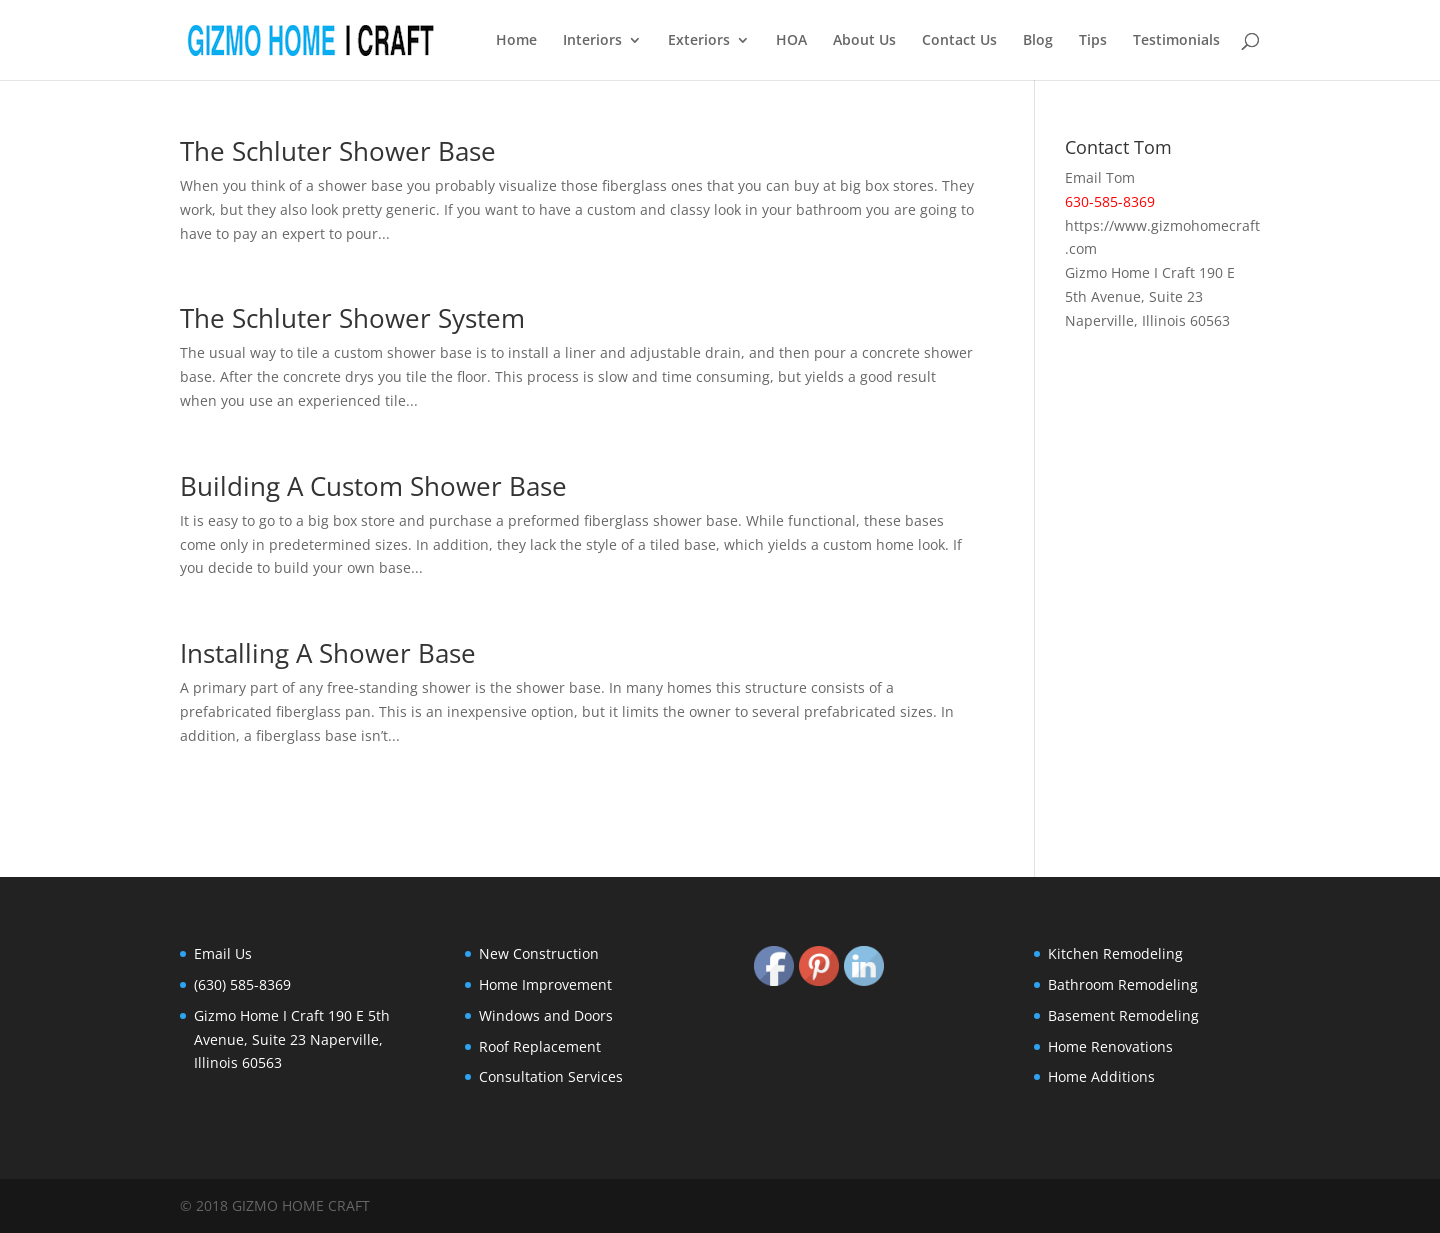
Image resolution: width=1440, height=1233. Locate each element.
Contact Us (959, 41)
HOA (791, 41)
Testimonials (1176, 41)
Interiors (592, 41)
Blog (1038, 41)
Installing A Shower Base (328, 653)
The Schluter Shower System (352, 318)
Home (516, 41)
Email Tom (1100, 177)
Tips (1093, 41)
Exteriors (699, 41)
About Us (864, 41)
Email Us (223, 953)
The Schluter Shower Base (338, 151)
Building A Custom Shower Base (373, 486)
